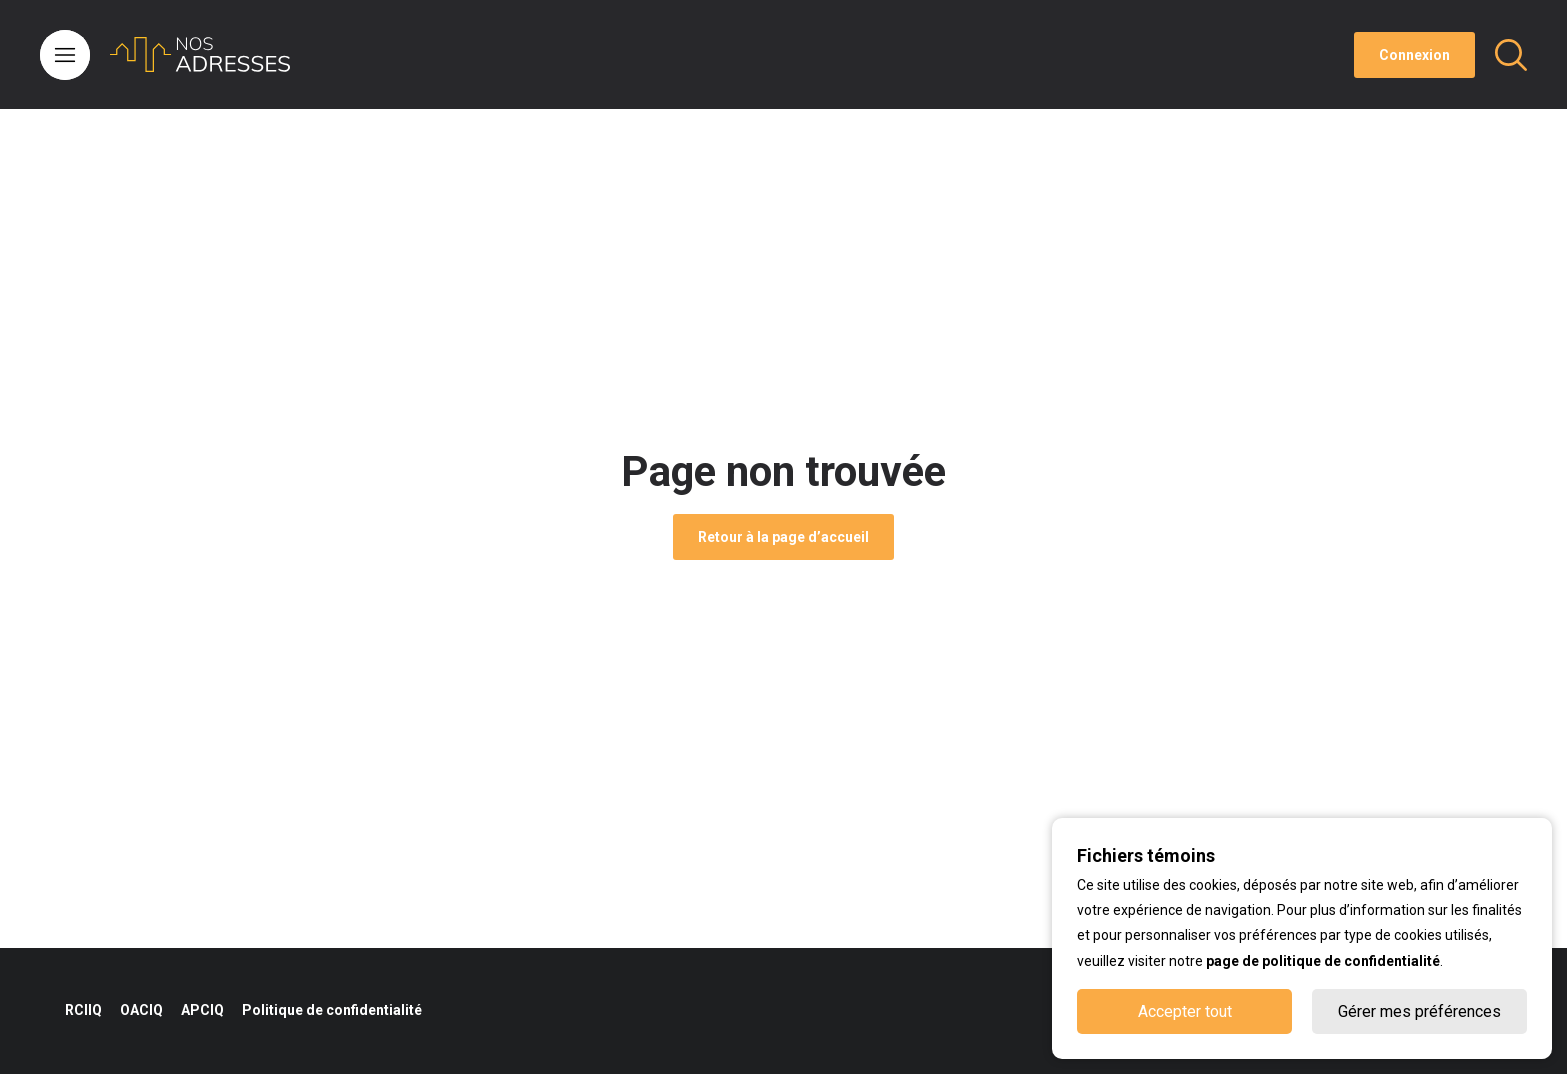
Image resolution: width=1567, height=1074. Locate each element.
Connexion (1414, 55)
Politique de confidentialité (332, 1010)
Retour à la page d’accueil (783, 537)
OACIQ (141, 1010)
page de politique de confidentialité (1323, 961)
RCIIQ (83, 1010)
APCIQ (202, 1010)
